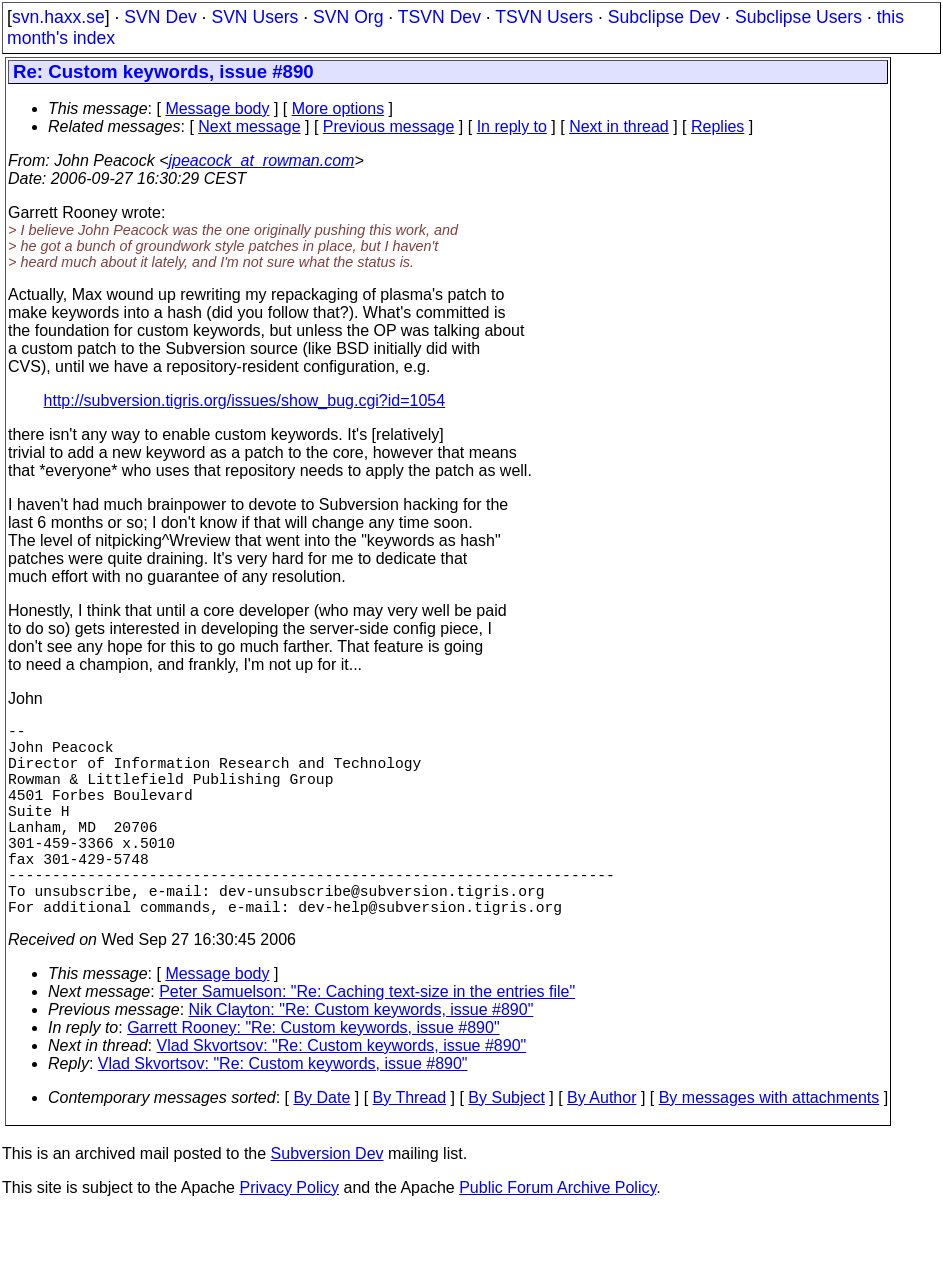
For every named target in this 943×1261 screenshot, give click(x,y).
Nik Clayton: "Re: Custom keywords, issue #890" (361, 1057)
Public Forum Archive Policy (557, 1235)
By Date (321, 1145)
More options (338, 108)
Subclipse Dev (664, 17)
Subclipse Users (798, 17)
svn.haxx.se (58, 17)
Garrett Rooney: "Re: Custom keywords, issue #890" (313, 1075)
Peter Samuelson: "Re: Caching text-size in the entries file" (367, 1039)
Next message (249, 126)
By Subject (506, 1145)
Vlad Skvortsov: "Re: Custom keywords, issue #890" (342, 1093)
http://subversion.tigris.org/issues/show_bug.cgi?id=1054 (245, 400)
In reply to (512, 126)
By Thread (410, 1145)
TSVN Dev (439, 17)
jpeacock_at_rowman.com (262, 160)
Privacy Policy (289, 1235)
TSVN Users (544, 17)
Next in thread (619, 126)
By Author (601, 1145)
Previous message (389, 126)
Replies (717, 126)
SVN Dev (160, 17)
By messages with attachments (769, 1145)
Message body (217, 108)
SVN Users (254, 17)
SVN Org (348, 17)
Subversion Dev (327, 1201)
